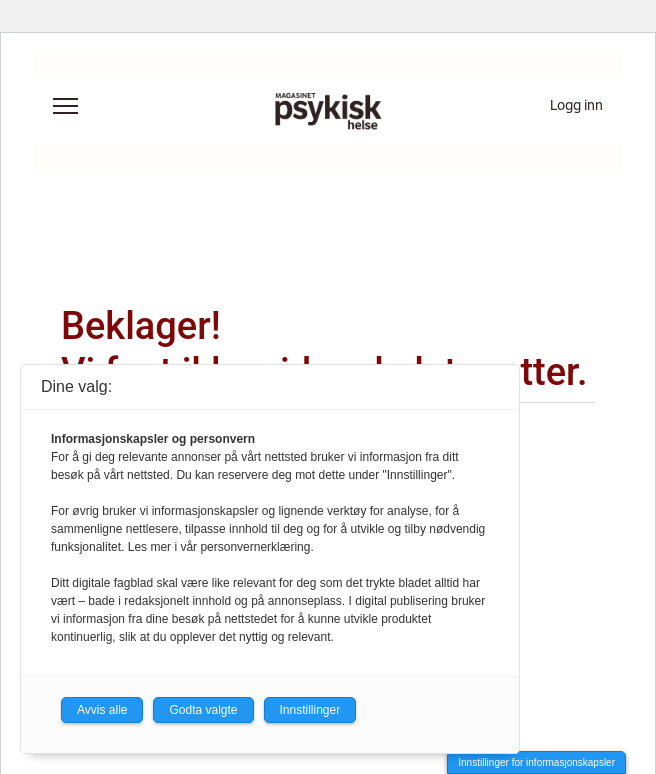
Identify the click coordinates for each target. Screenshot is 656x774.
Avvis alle (102, 710)
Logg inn (576, 105)
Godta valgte (203, 710)
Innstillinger (310, 710)
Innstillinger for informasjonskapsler (536, 762)
